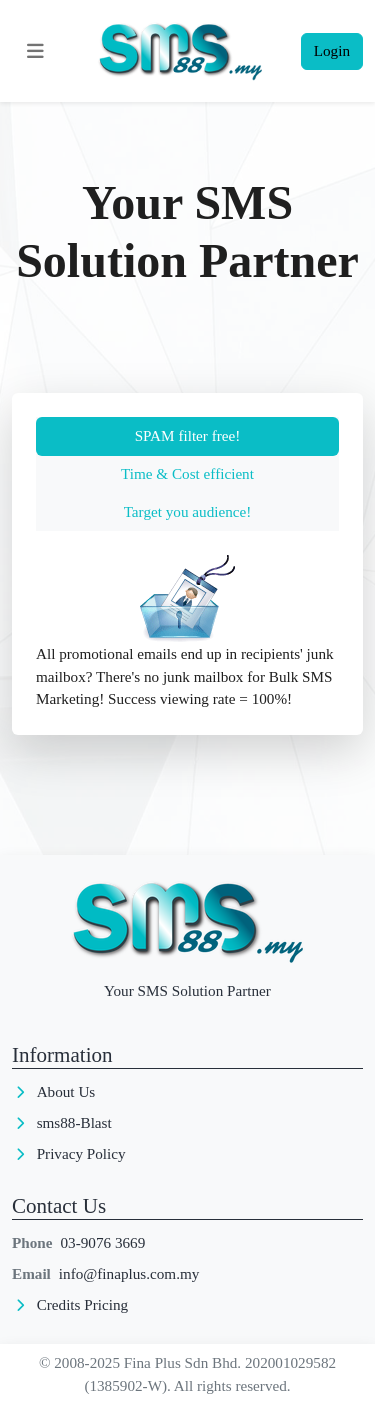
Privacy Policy (81, 1153)
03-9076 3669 (103, 1242)
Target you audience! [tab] (188, 511)
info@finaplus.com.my (129, 1273)
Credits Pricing (83, 1304)
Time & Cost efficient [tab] (187, 473)
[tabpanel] (187, 633)
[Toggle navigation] (36, 51)
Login (332, 50)
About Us (66, 1091)
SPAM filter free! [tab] (188, 435)
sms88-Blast (74, 1122)
